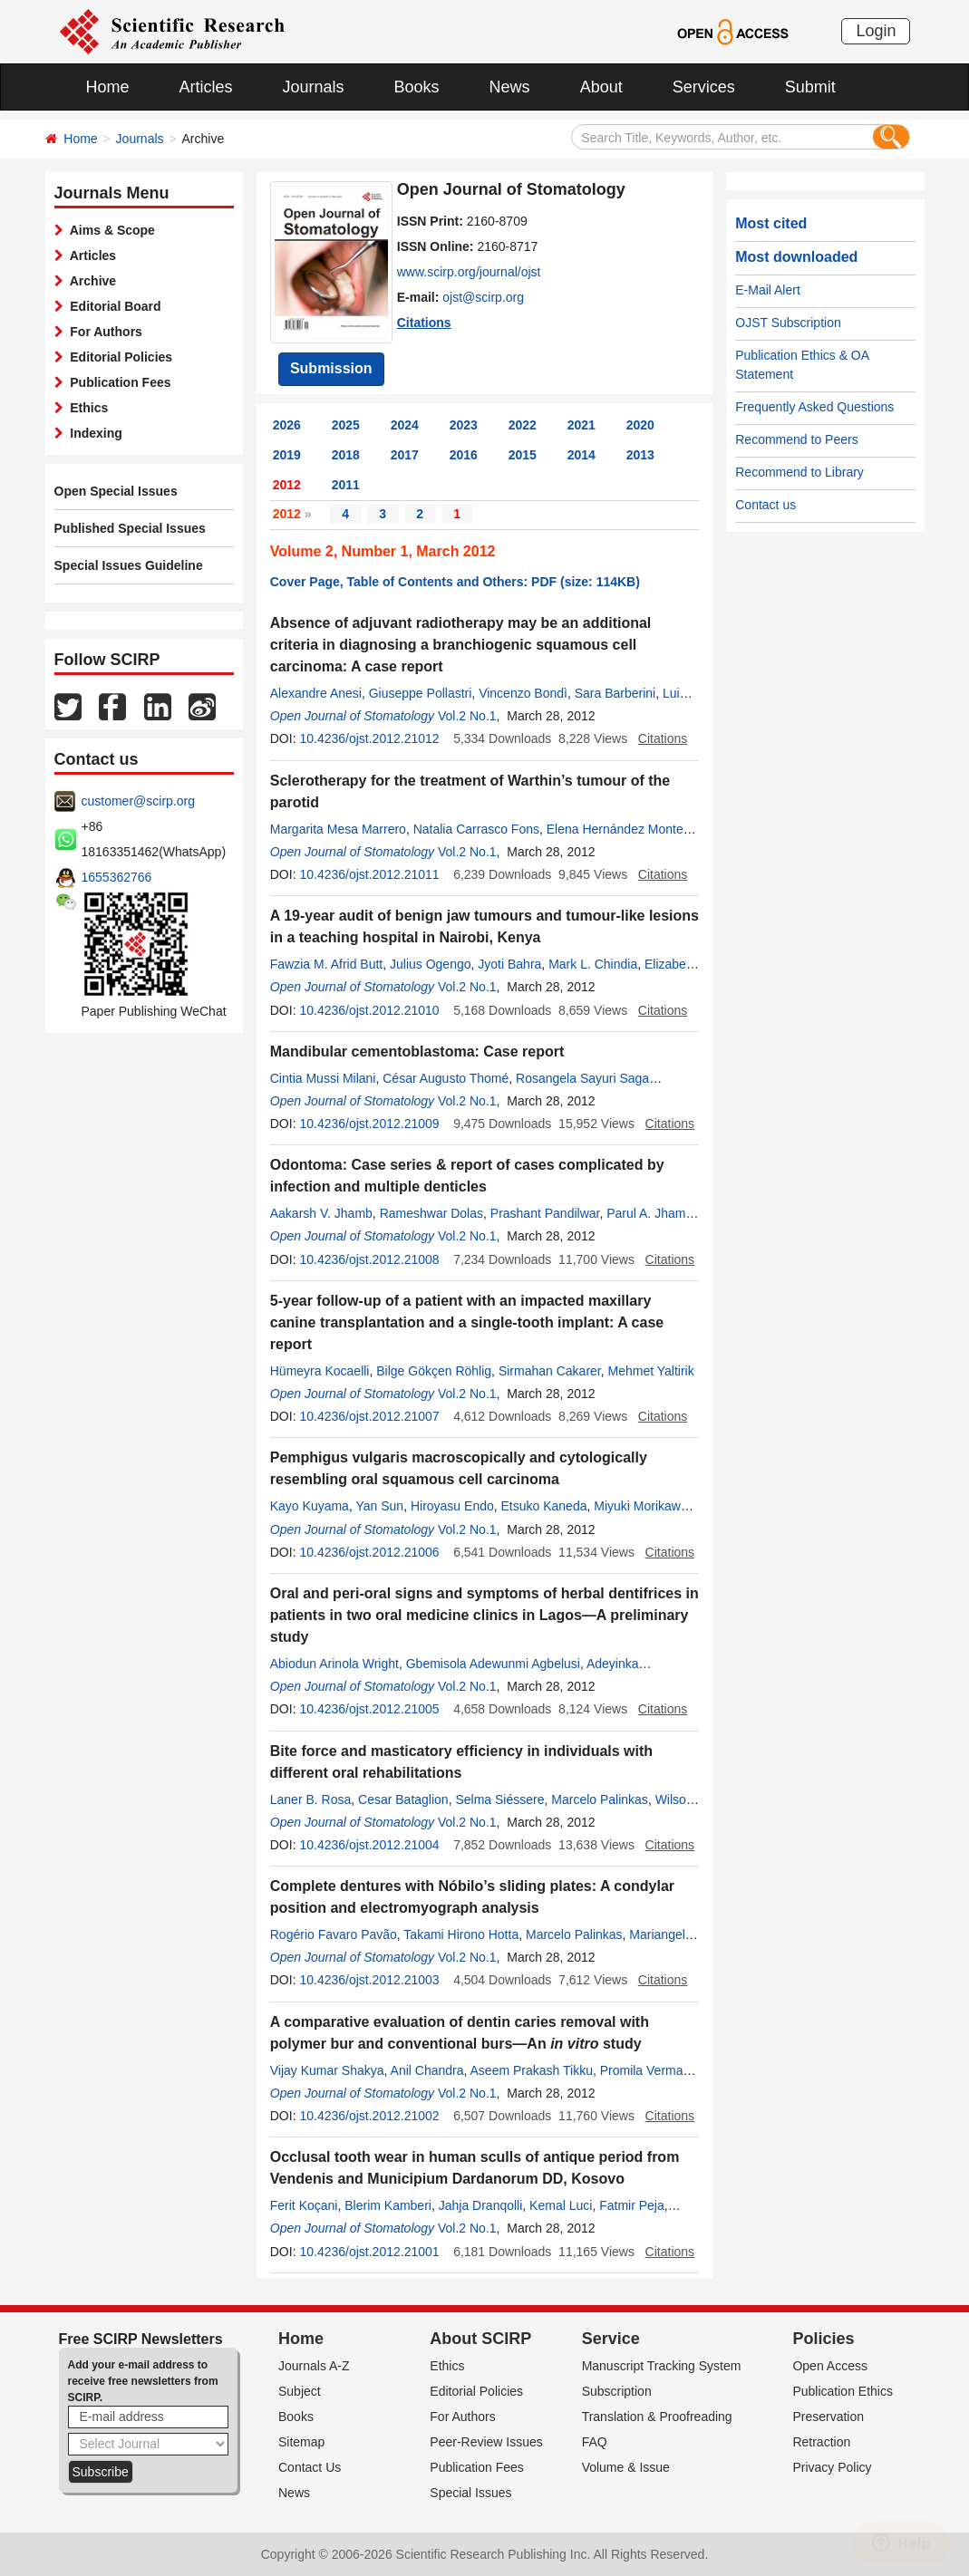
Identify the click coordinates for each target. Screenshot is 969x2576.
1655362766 (117, 877)
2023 (464, 425)
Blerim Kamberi (387, 2205)
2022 (523, 425)
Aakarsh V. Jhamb (321, 1213)
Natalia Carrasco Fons (476, 829)
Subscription (617, 2391)
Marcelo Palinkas (599, 1799)
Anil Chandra (427, 2070)
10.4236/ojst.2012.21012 (369, 738)
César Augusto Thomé (446, 1078)
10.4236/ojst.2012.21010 (369, 1010)
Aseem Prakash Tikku (531, 2070)
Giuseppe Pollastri (420, 693)
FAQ (594, 2442)
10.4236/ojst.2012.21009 (369, 1123)
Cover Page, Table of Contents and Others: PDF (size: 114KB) (455, 581)
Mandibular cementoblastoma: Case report (417, 1051)
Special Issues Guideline (128, 565)
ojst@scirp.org (483, 297)
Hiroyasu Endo (452, 1506)
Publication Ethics (842, 2391)
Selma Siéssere (499, 1799)
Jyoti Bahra (509, 964)
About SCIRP (480, 2339)
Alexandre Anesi (316, 693)
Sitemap (301, 2442)
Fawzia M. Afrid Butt (326, 964)
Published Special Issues (130, 528)
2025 (346, 425)
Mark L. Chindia (592, 964)
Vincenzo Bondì (523, 693)
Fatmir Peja (631, 2205)
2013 (640, 455)
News (509, 87)
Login (876, 31)
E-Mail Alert (767, 290)
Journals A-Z (314, 2366)
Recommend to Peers (796, 439)
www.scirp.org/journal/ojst (469, 272)
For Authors (102, 331)
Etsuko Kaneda (544, 1506)
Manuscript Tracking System (661, 2366)
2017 (405, 455)
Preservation (828, 2416)
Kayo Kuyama (309, 1506)
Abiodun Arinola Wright (334, 1663)
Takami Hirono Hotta (460, 1934)
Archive (90, 281)
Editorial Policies (118, 357)
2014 (581, 455)
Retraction (821, 2442)
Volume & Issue (626, 2467)
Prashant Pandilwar (545, 1213)
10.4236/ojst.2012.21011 (369, 874)
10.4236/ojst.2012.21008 (369, 1259)
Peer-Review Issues (486, 2442)
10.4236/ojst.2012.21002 (369, 2115)
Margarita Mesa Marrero (338, 829)
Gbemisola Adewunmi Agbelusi (493, 1663)
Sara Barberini (615, 693)
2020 (640, 425)
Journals (313, 87)
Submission (331, 368)
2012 (287, 485)
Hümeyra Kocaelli (320, 1371)
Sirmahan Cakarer (550, 1371)
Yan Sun (379, 1506)
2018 (346, 455)
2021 (581, 425)
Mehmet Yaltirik (651, 1371)
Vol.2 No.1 (467, 716)
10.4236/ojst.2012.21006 (369, 1552)
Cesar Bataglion (403, 1799)
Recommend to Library (799, 472)
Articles (206, 87)
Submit (810, 87)
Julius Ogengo (430, 964)
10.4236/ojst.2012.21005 (369, 1709)
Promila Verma (641, 2070)
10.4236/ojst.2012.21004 (369, 1845)
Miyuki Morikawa (640, 1506)
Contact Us (309, 2467)
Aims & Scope (109, 230)
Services (704, 87)
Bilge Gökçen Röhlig (433, 1371)
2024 (405, 425)
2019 (287, 455)
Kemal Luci (560, 2205)
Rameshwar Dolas (431, 1213)
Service (611, 2339)
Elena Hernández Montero (620, 829)
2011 (346, 485)
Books (417, 87)
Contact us (765, 504)
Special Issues (470, 2492)
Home (108, 87)
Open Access (829, 2366)
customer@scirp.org (138, 801)
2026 (287, 425)
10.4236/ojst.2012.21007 (369, 1416)
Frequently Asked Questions (814, 407)
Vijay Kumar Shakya (327, 2070)
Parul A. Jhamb (649, 1213)
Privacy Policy (831, 2467)
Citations (424, 322)
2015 (523, 455)
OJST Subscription (787, 322)
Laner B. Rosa (311, 1799)
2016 (464, 455)
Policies (823, 2339)
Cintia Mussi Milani (323, 1078)
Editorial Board (112, 306)
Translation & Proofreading (657, 2416)
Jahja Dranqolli (481, 2205)
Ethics (86, 407)
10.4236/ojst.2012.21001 (369, 2251)
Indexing (92, 433)
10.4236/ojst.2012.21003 (369, 1980)
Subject (299, 2391)
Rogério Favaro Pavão (333, 1934)
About (601, 87)
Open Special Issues (116, 491)
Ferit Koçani (304, 2205)
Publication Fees (117, 382)
